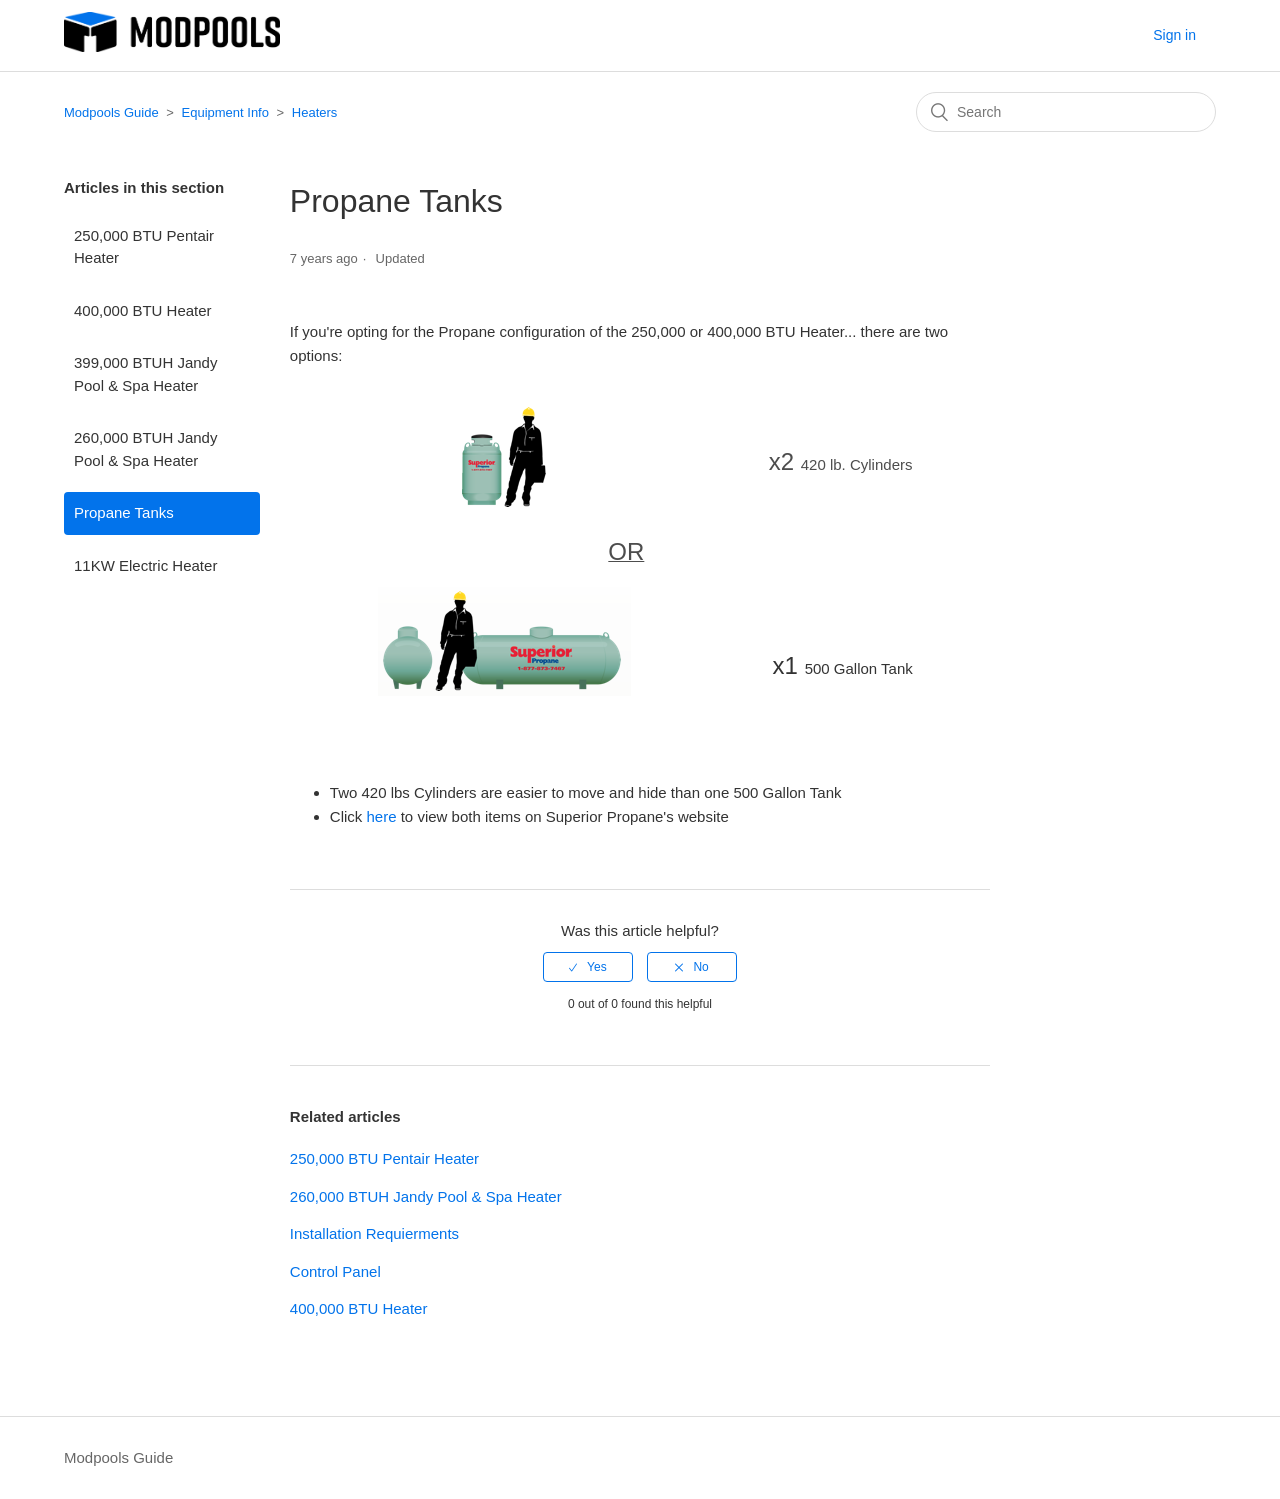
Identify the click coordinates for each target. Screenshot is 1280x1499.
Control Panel (335, 1271)
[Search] (1066, 112)
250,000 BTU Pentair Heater (144, 247)
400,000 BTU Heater (143, 310)
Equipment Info (225, 112)
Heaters (315, 112)
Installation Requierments (374, 1233)
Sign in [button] (1174, 35)
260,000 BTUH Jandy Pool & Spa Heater (145, 449)
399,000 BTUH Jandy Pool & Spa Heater (145, 374)
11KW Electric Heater (145, 565)
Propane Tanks (124, 512)
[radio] (588, 967)
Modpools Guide (111, 112)
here (382, 816)
